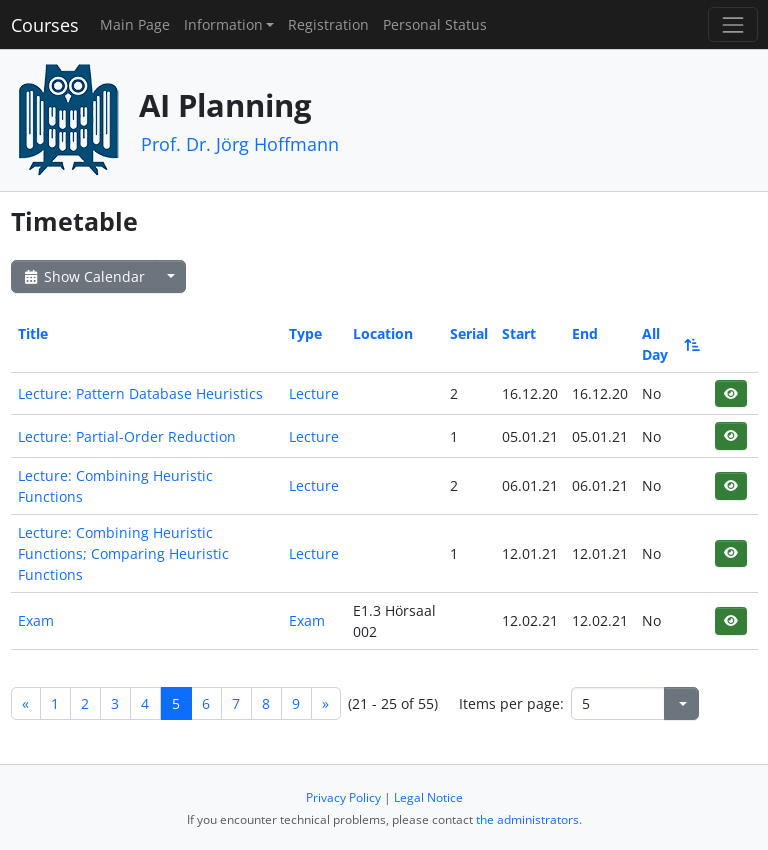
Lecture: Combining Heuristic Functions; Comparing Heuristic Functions (123, 553)
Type (305, 333)
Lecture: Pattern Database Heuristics (140, 393)
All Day (669, 344)
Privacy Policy (343, 797)
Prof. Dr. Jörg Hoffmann (240, 144)
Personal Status (435, 24)
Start (519, 333)
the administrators (527, 819)
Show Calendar (83, 276)
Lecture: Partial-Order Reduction (127, 436)
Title (33, 333)
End (585, 333)
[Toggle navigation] (732, 24)
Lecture (314, 393)
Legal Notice (428, 797)
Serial (469, 333)
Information (223, 24)
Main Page (135, 24)
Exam (36, 620)
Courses (45, 25)
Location (383, 333)
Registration (328, 24)
